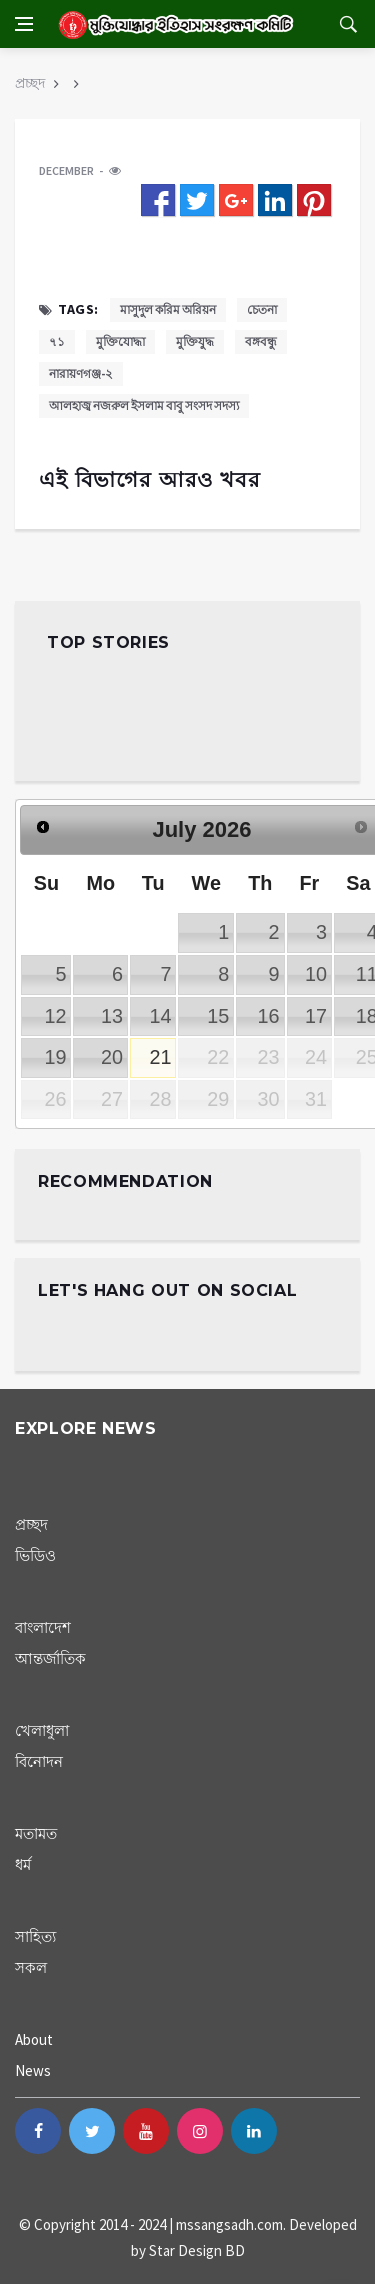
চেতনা (262, 309)
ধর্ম (23, 1864)
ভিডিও (35, 1555)
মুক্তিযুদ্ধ (195, 341)
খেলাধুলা (42, 1730)
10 (316, 974)
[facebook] (38, 2131)
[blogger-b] (308, 2131)
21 (160, 1057)
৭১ (57, 341)
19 (55, 1057)
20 (112, 1057)
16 (269, 1016)
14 (160, 1016)
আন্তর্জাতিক (50, 1658)
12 (55, 1016)
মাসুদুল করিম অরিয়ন (168, 309)
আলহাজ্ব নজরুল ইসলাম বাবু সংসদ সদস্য (144, 405)
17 (316, 1016)
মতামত (36, 1833)
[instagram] (200, 2131)
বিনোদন (39, 1761)
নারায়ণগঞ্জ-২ (81, 373)
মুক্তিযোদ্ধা (120, 341)
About (34, 2039)
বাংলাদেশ (43, 1627)
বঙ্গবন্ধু (261, 341)
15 (218, 1016)
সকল (31, 1967)
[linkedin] (254, 2131)
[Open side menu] (24, 24)
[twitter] (92, 2131)
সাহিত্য (35, 1936)
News (33, 2070)
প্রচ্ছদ (30, 83)
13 (112, 1016)
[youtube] (146, 2131)
